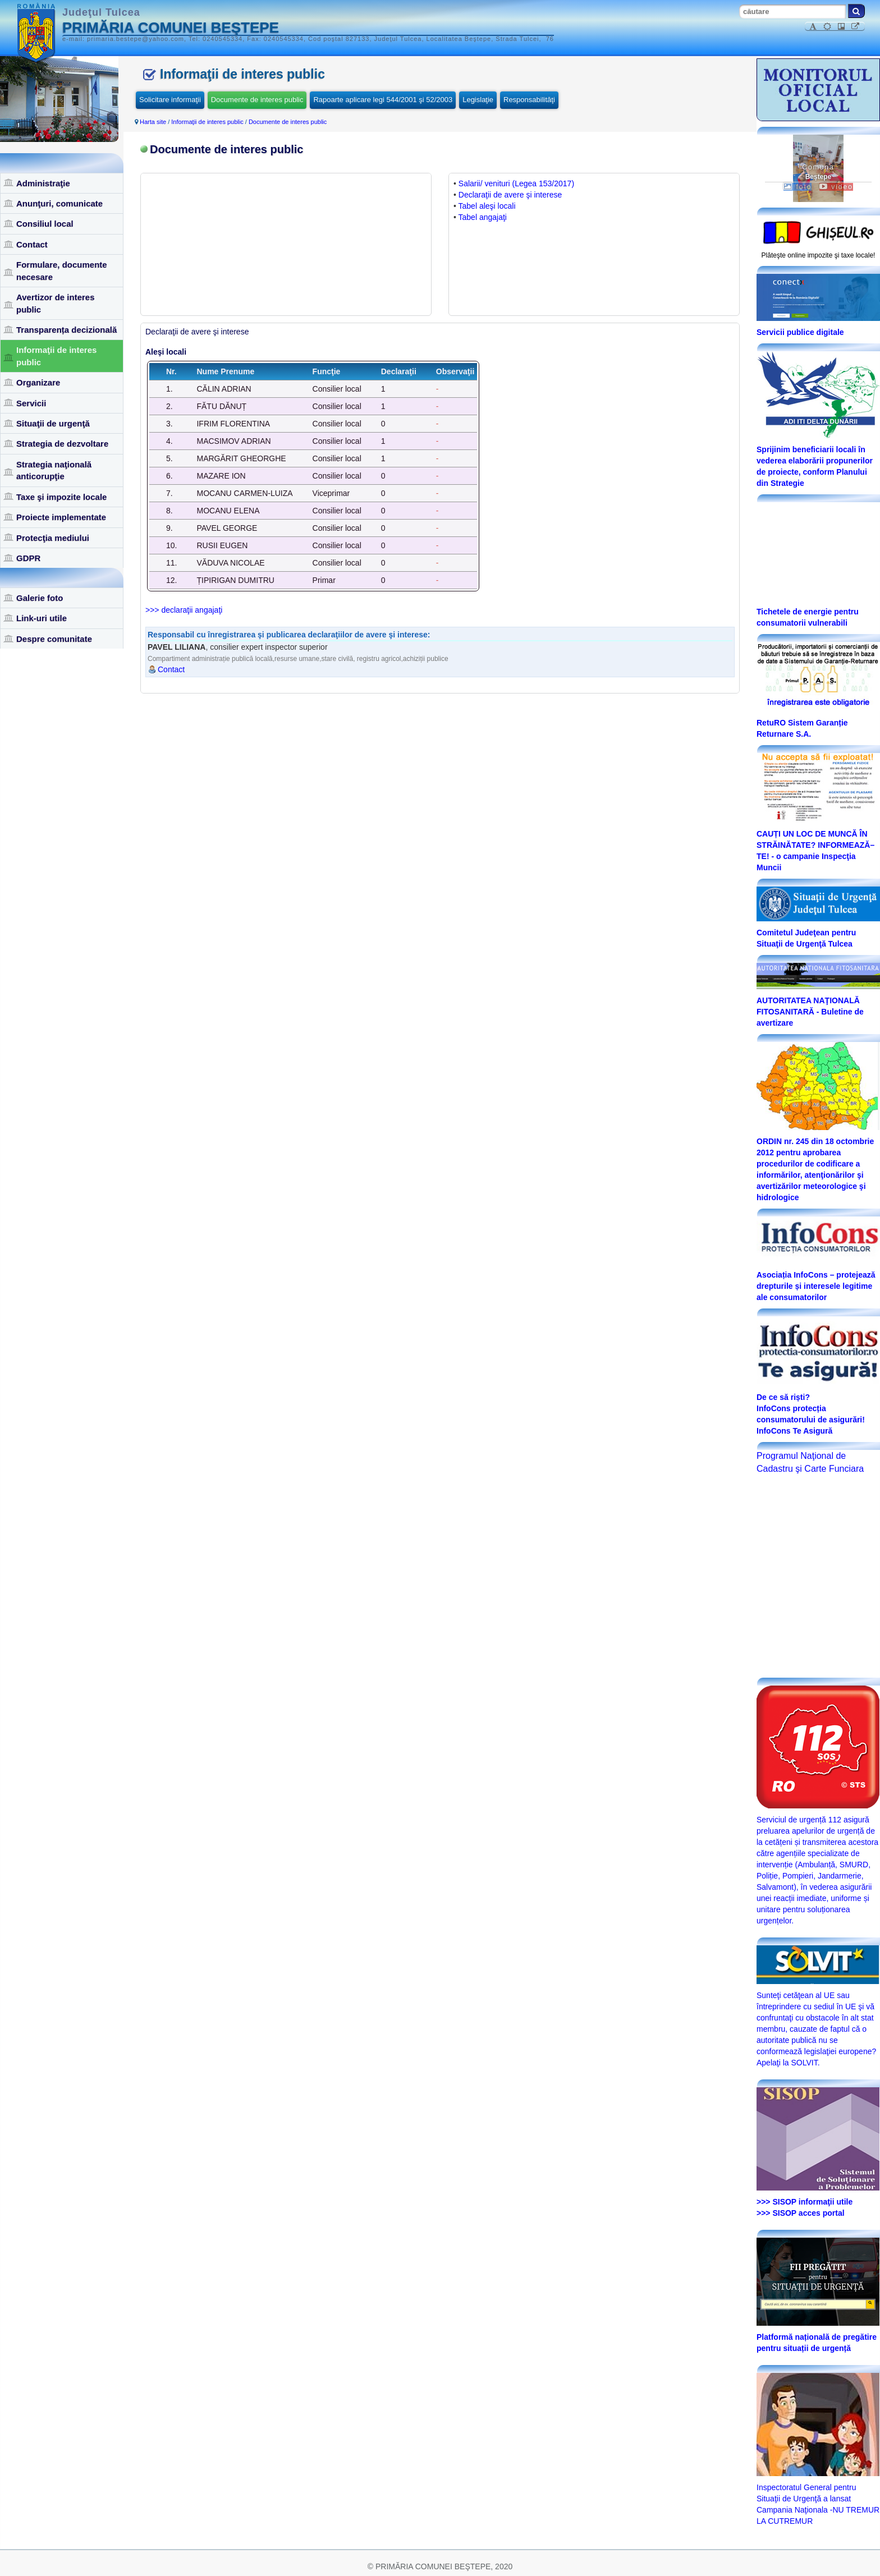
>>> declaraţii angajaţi (183, 609)
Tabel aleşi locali (487, 205)
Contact (32, 244)
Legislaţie (477, 99)
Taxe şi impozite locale (61, 497)
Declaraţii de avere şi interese (510, 194)
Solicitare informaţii (170, 99)
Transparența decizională (66, 329)
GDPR (28, 558)
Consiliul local (45, 223)
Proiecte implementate (61, 517)
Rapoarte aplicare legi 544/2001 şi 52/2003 (382, 99)
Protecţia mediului (52, 538)
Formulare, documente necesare (61, 270)
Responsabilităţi (529, 99)
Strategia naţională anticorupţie (53, 470)
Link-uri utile (41, 618)
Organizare (38, 382)
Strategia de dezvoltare (62, 443)
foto (797, 187)
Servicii (31, 403)
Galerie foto (39, 598)
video (836, 187)
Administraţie (43, 183)
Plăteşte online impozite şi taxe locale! (819, 255)
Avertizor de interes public (55, 303)
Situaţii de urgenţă (53, 423)
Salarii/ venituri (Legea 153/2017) (516, 183)
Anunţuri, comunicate (59, 203)
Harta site (153, 121)
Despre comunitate (54, 639)
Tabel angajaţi (483, 217)
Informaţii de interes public (56, 355)
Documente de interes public (257, 99)
